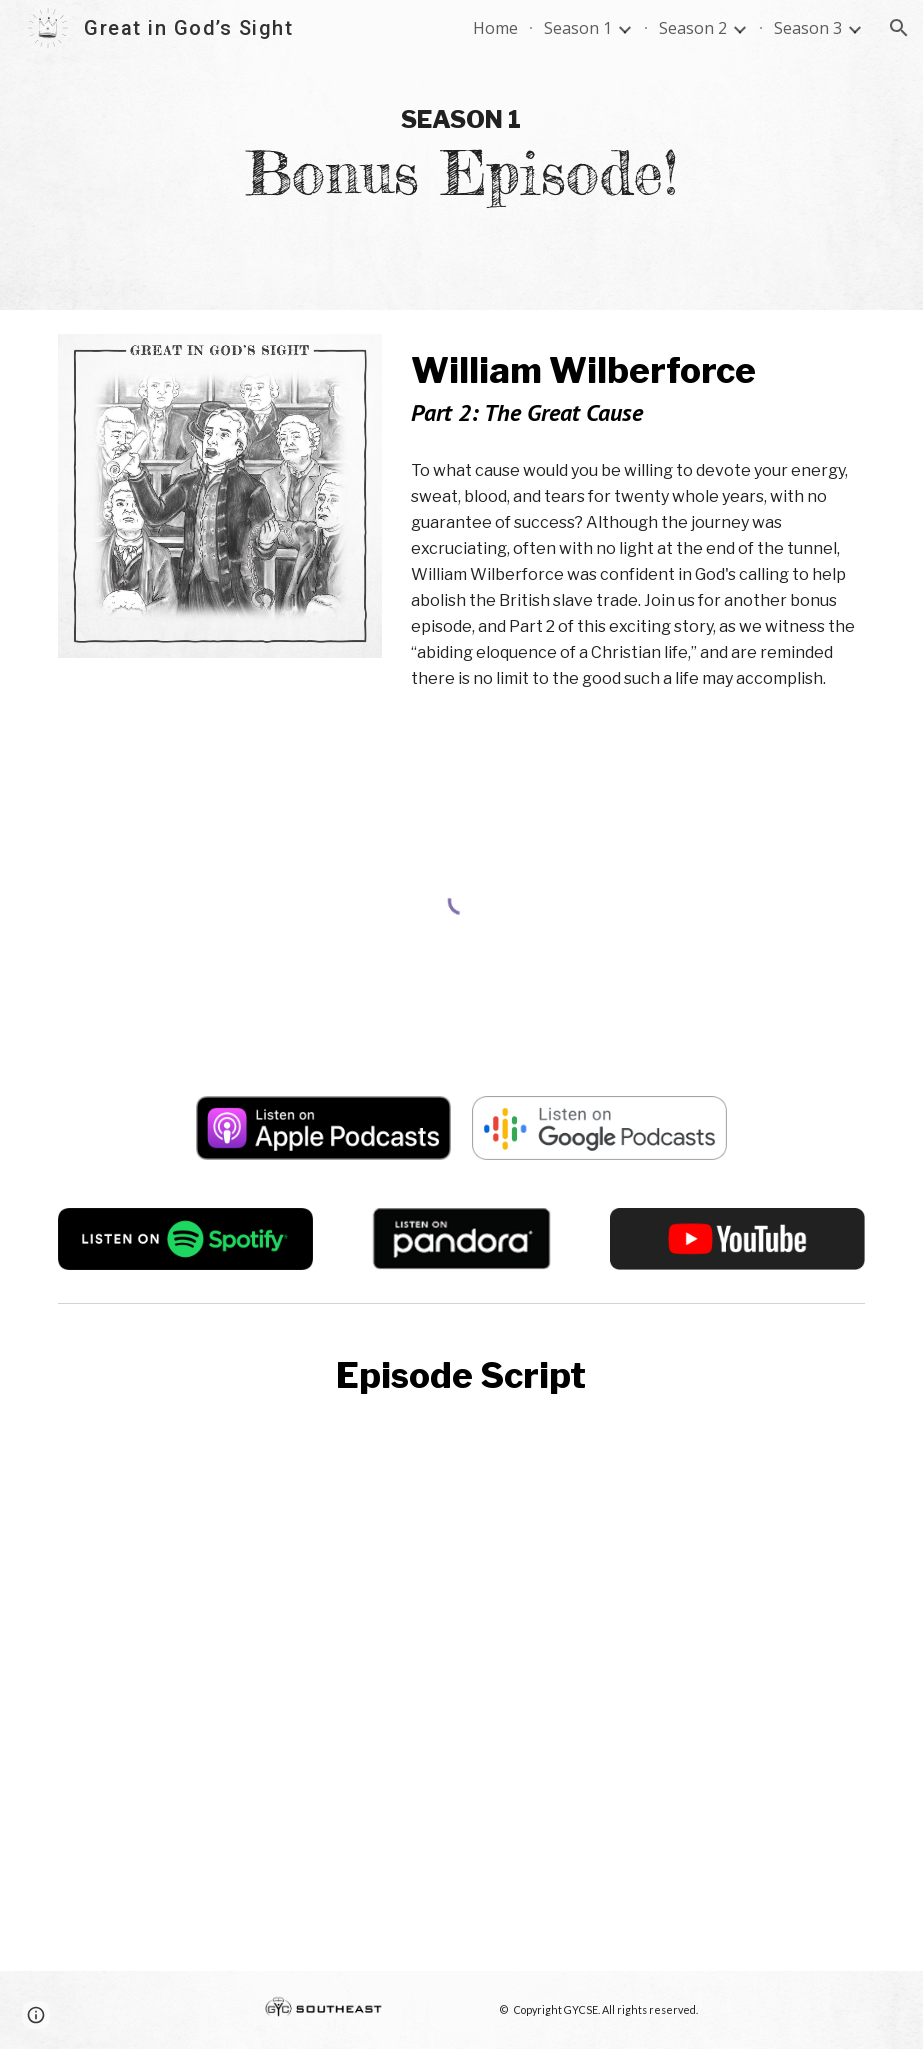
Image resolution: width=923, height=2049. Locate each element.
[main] (461, 155)
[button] (899, 28)
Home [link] (495, 28)
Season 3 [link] (808, 28)
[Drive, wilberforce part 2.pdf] (461, 1681)
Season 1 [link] (578, 28)
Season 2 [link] (693, 28)
